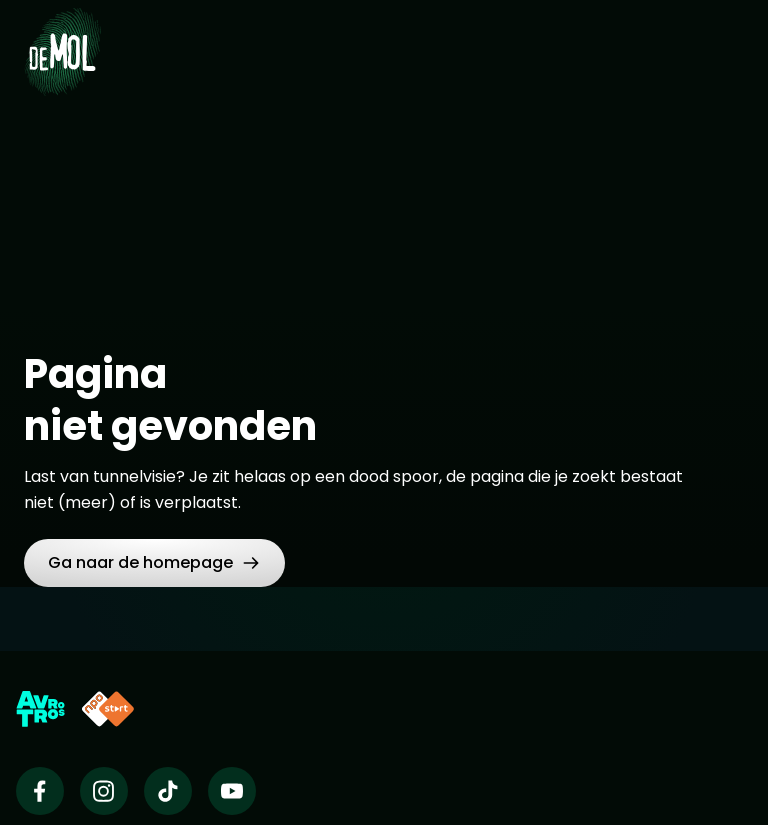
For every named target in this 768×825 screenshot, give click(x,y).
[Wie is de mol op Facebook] (40, 791)
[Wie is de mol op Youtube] (232, 791)
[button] (154, 563)
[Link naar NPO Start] (108, 709)
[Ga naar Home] (62, 40)
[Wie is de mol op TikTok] (168, 791)
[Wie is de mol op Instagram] (104, 791)
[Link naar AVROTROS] (40, 709)
